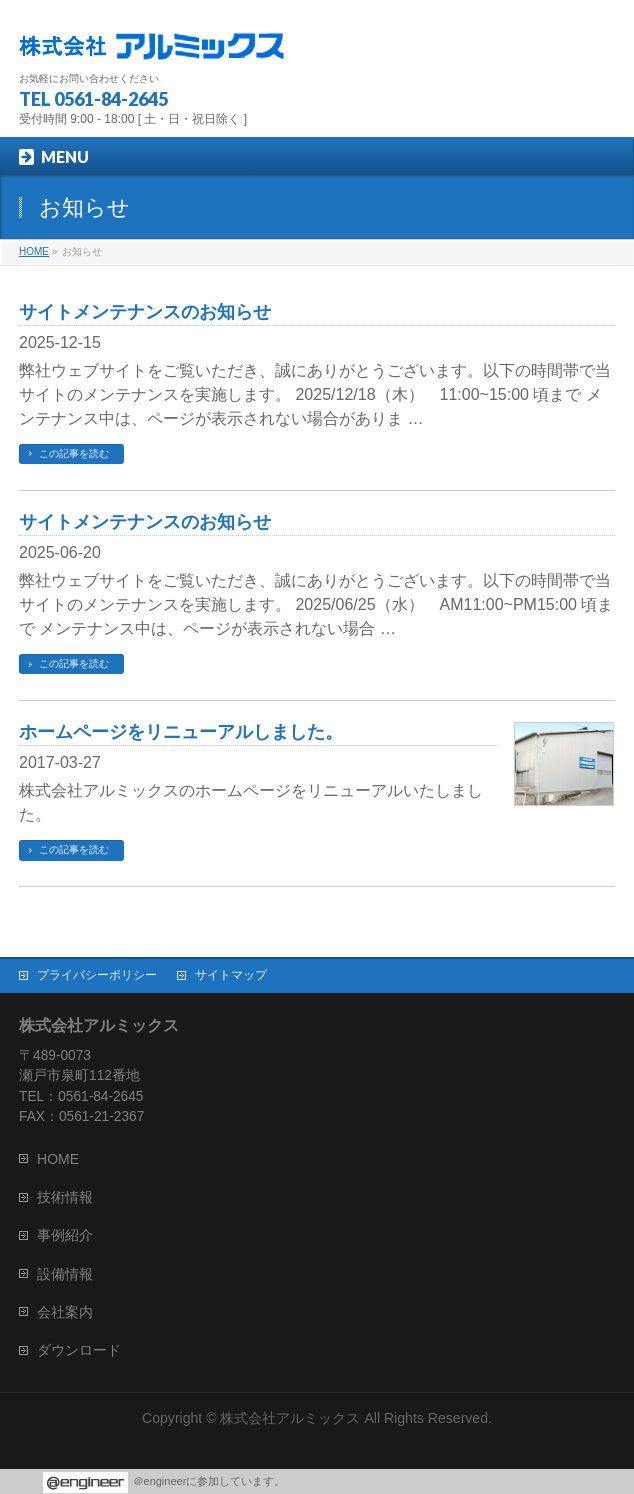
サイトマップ (231, 975)
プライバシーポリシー (97, 975)
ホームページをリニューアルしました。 (181, 731)
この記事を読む (74, 453)
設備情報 (65, 1274)
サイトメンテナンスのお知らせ (145, 311)
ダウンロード (79, 1350)
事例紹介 (65, 1235)
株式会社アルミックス (290, 1418)
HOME (58, 1159)
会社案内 (65, 1312)
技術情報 (65, 1197)
